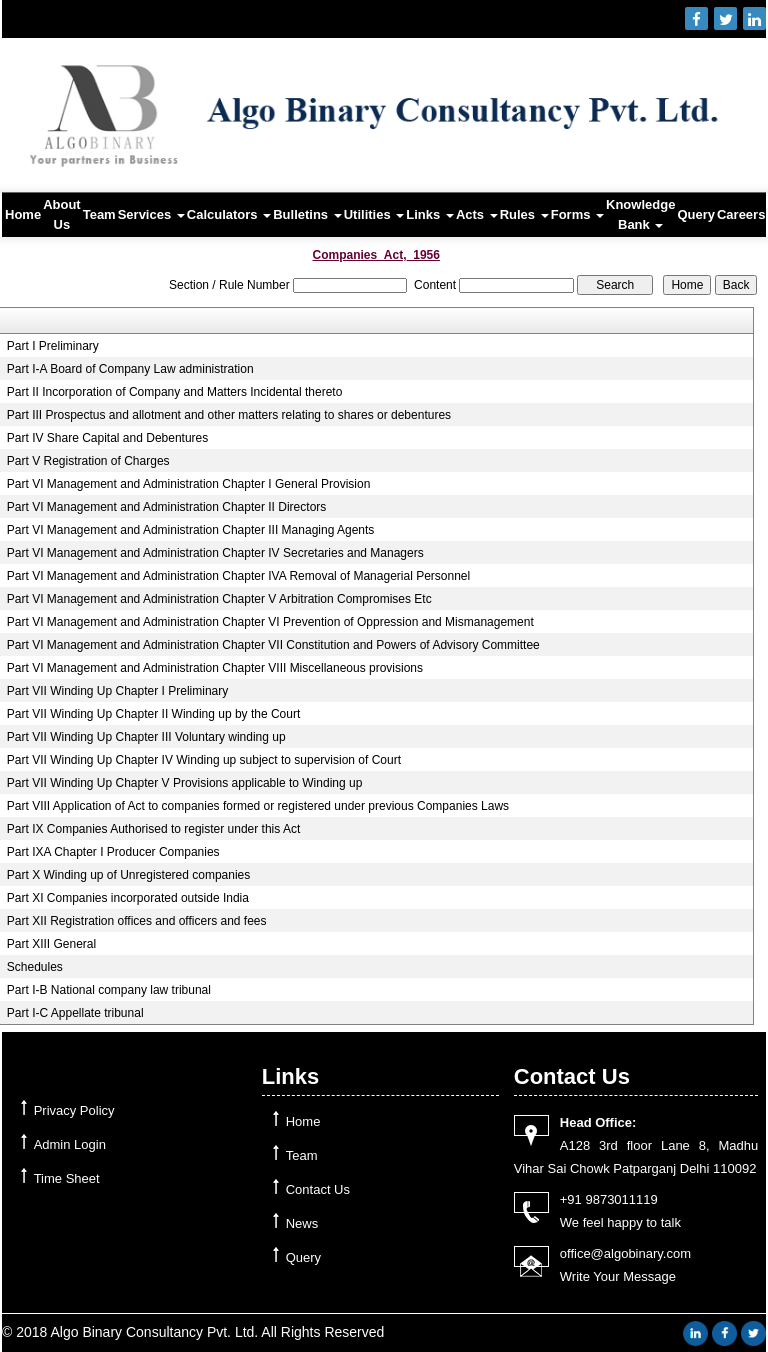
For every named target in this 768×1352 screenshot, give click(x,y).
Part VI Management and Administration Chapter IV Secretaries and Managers (215, 553)
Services (151, 214)
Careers (741, 214)
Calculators (229, 214)
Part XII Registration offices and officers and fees (137, 921)
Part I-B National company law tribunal (109, 990)
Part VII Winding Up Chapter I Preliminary (117, 691)
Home (23, 214)
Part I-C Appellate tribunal (75, 1013)
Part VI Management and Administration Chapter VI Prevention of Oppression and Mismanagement (270, 622)
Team (99, 214)
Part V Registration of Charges (88, 461)
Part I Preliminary (53, 346)
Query (696, 214)
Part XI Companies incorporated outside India (128, 898)
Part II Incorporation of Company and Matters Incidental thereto (175, 392)
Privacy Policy (74, 1110)
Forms (577, 214)
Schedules (35, 967)
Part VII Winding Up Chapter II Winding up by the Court (153, 714)
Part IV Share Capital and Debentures (107, 438)
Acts (477, 214)
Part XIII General (51, 944)
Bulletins (307, 214)
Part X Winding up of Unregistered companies (128, 875)
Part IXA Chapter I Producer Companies (113, 852)
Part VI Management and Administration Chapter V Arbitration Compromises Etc (219, 599)
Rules (524, 214)
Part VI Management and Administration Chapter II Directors (166, 507)
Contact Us (318, 1189)
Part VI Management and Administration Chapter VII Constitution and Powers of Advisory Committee (273, 645)
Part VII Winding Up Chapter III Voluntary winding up (146, 737)
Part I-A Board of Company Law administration (130, 369)
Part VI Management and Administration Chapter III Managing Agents (191, 530)
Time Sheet (67, 1178)
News (302, 1223)
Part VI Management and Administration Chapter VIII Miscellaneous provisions (215, 668)
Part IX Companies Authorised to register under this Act (153, 829)
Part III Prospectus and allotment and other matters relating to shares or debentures (229, 415)
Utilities (374, 214)
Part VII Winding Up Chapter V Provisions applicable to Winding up (185, 783)
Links (430, 214)
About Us (62, 214)
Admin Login (70, 1144)
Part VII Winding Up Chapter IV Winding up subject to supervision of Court (204, 760)
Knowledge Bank (640, 214)
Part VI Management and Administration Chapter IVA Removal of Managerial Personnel (238, 576)
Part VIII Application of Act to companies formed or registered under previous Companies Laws (258, 806)
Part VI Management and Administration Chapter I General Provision (189, 484)
